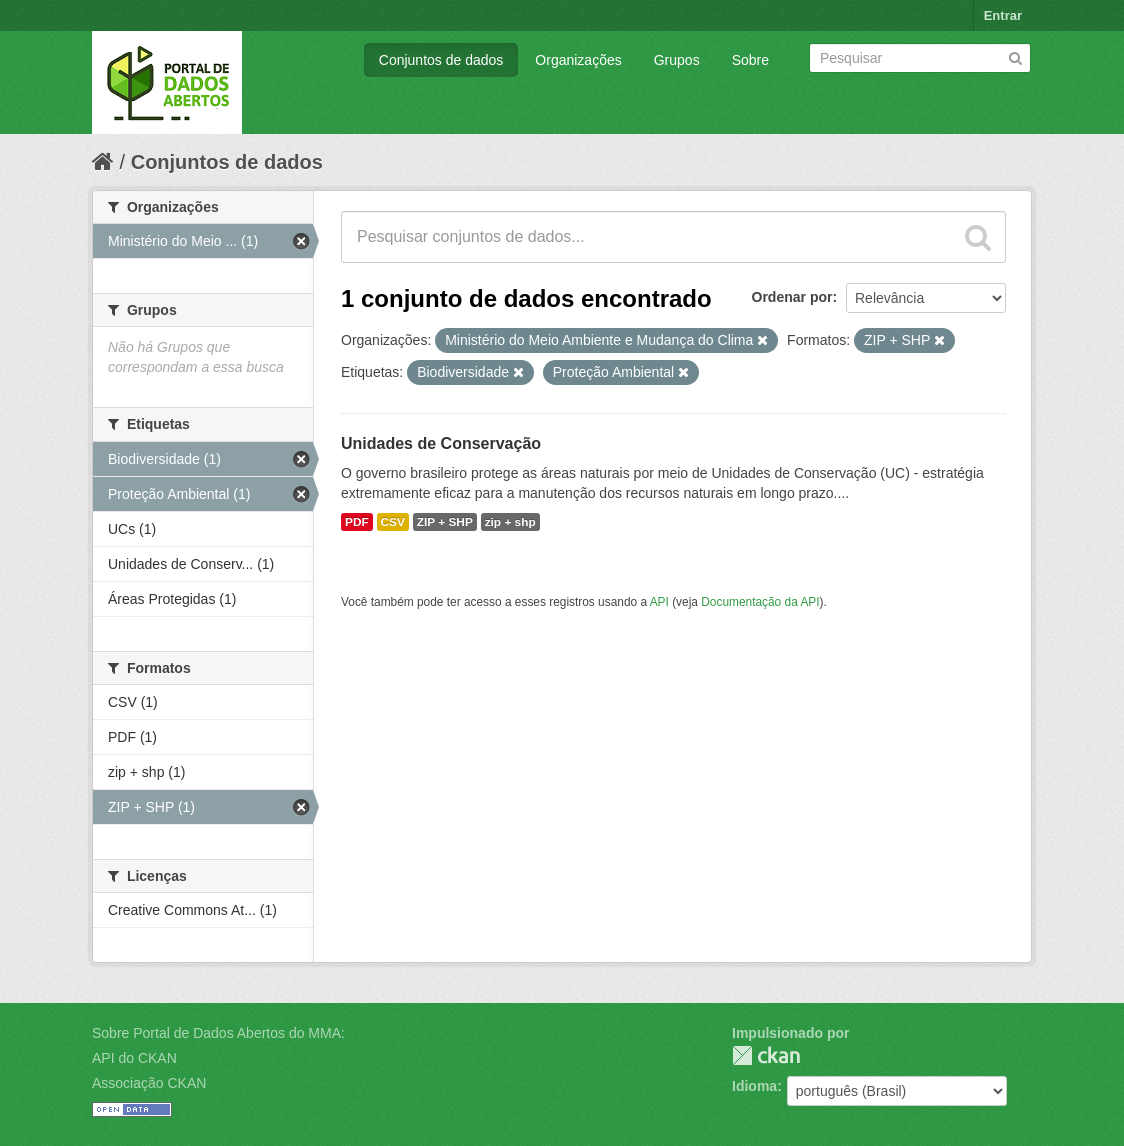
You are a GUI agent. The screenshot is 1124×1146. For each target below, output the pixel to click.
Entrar (1003, 15)
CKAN (766, 1055)
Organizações (578, 60)
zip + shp (510, 522)
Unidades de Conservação (441, 443)
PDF (357, 522)
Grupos (677, 60)
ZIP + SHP (445, 522)
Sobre (750, 60)
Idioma (754, 1086)
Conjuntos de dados (441, 60)
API (659, 602)
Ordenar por (792, 297)
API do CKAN (134, 1058)
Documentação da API (760, 602)
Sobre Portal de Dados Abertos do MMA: (218, 1033)
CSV (393, 522)
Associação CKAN (149, 1083)
